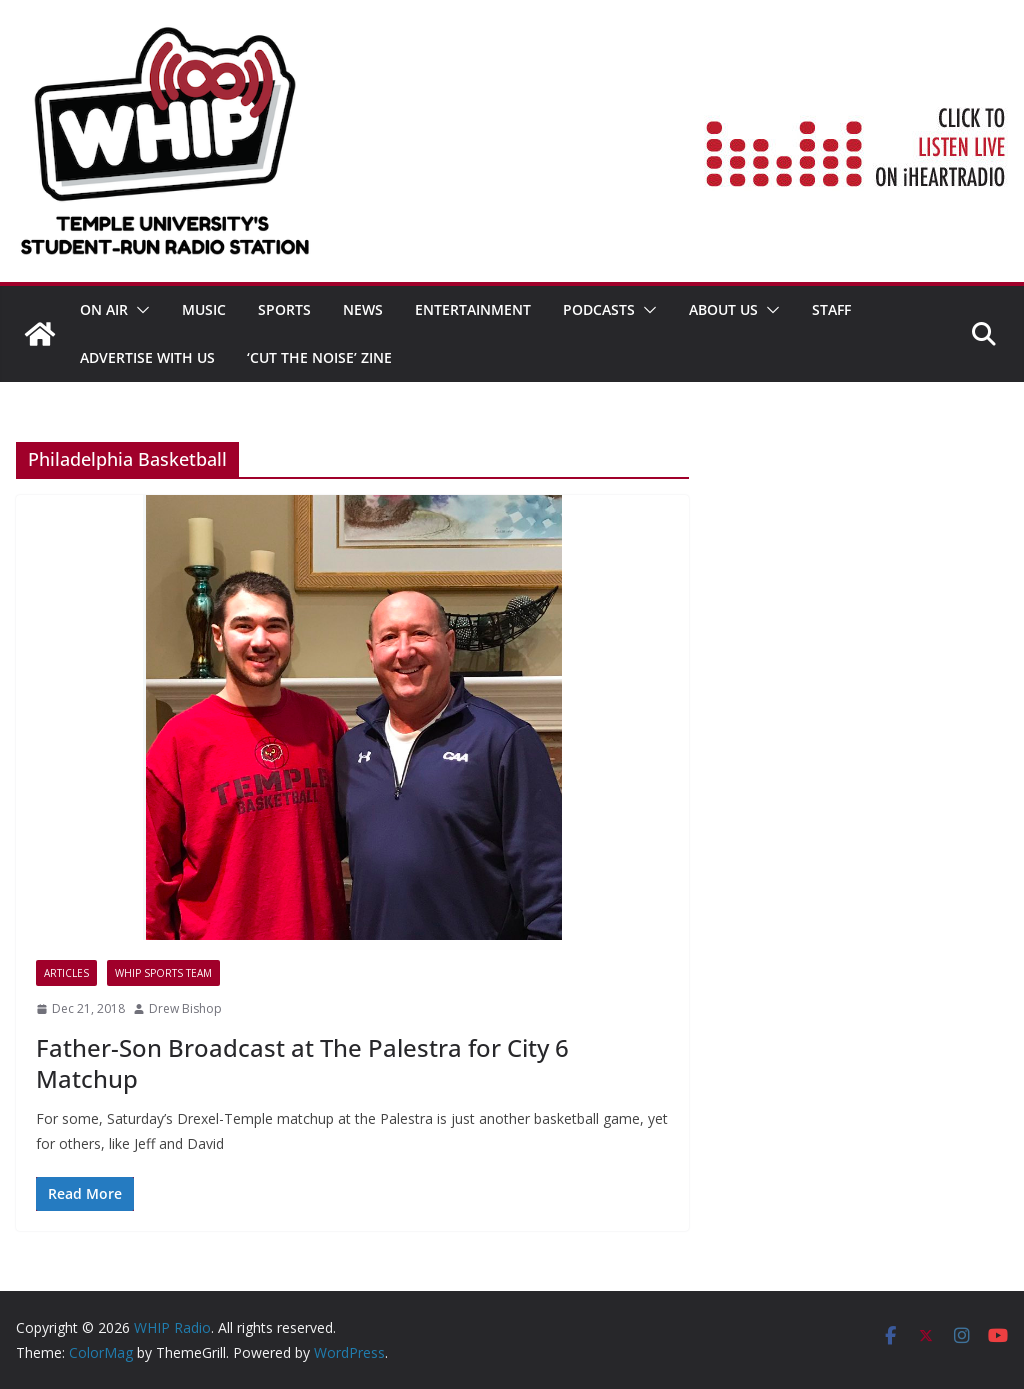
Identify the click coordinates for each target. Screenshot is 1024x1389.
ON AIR (104, 309)
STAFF (831, 309)
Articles (66, 973)
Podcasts (599, 309)
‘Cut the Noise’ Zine (319, 357)
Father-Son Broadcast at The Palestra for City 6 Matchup (302, 1063)
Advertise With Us (147, 357)
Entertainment (473, 309)
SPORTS (284, 309)
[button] (139, 310)
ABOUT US (723, 309)
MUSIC (204, 309)
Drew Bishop (185, 1008)
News (363, 309)
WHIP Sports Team (163, 973)
